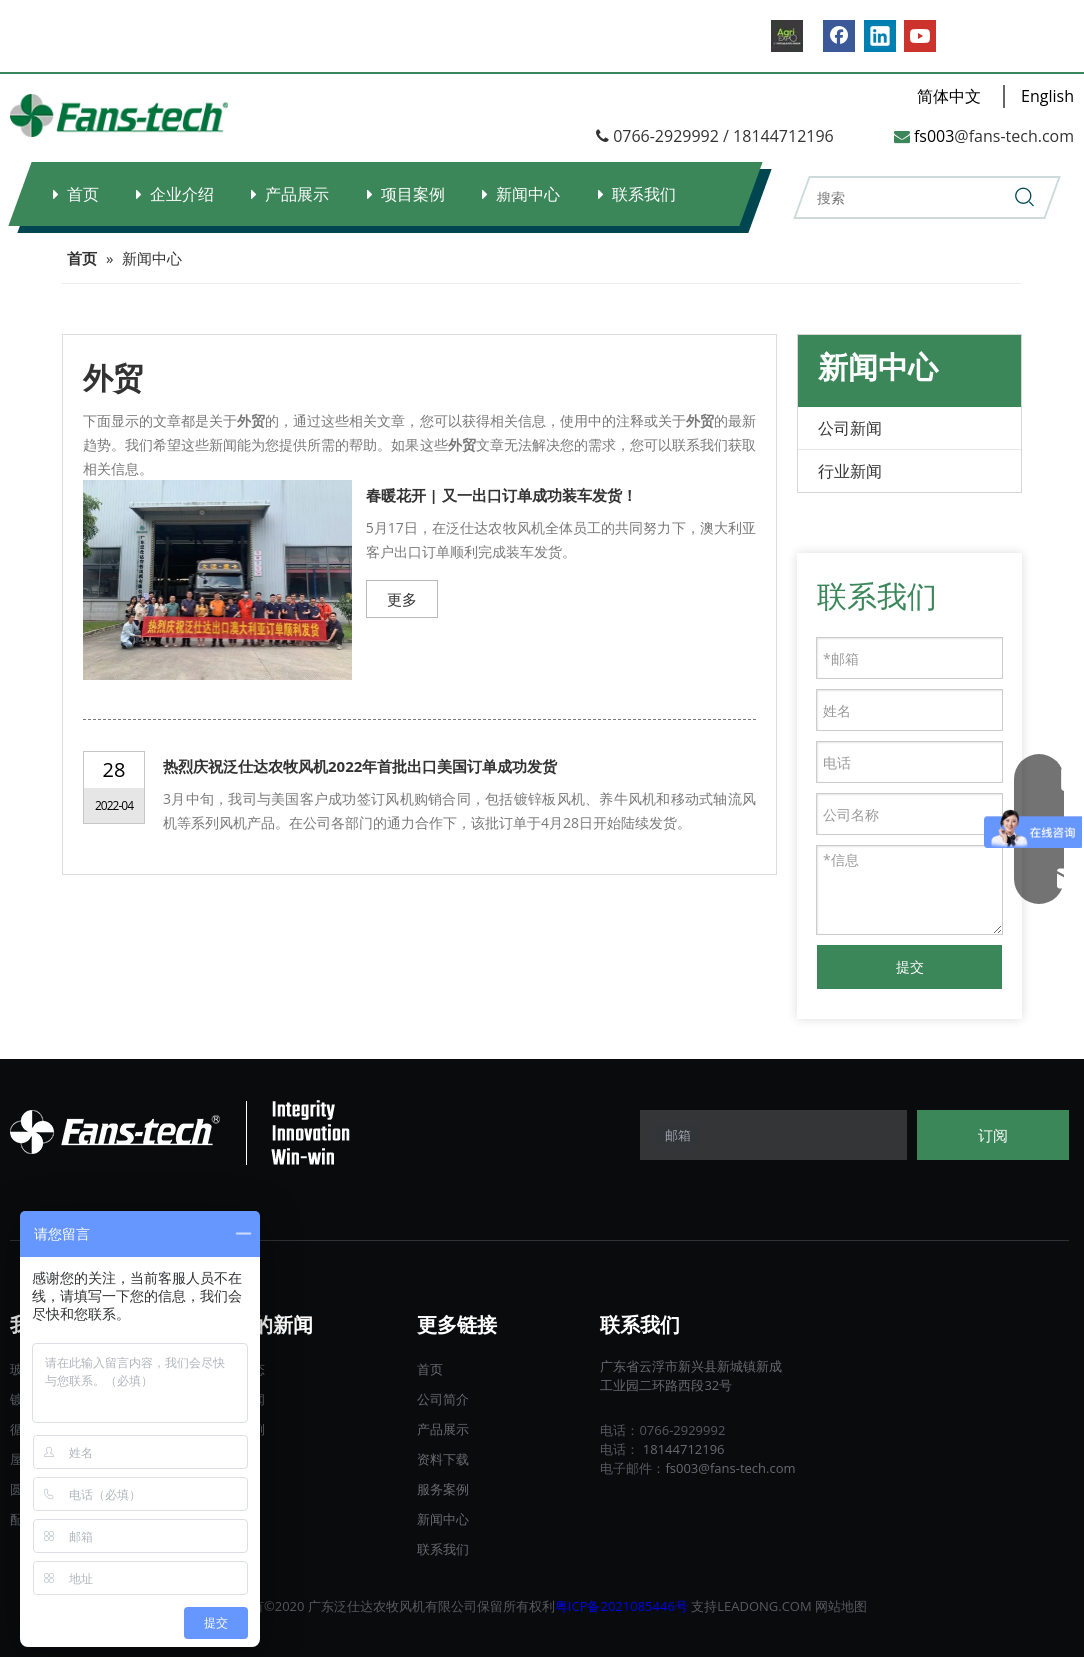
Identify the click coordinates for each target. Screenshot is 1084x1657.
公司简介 (443, 1399)
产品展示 (297, 194)
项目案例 (413, 194)
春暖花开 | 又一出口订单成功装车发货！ (501, 495)
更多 (402, 599)
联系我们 (644, 194)
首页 (83, 194)
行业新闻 (850, 471)
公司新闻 (850, 428)
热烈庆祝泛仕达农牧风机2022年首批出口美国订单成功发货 (360, 766)
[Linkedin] (880, 36)
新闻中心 (528, 194)
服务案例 (443, 1489)
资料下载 (443, 1459)
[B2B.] (787, 36)
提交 (910, 966)
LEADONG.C (753, 1606)
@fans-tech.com (1014, 136)
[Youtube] (920, 36)
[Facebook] (839, 36)
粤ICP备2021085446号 (621, 1606)
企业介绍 (182, 194)
